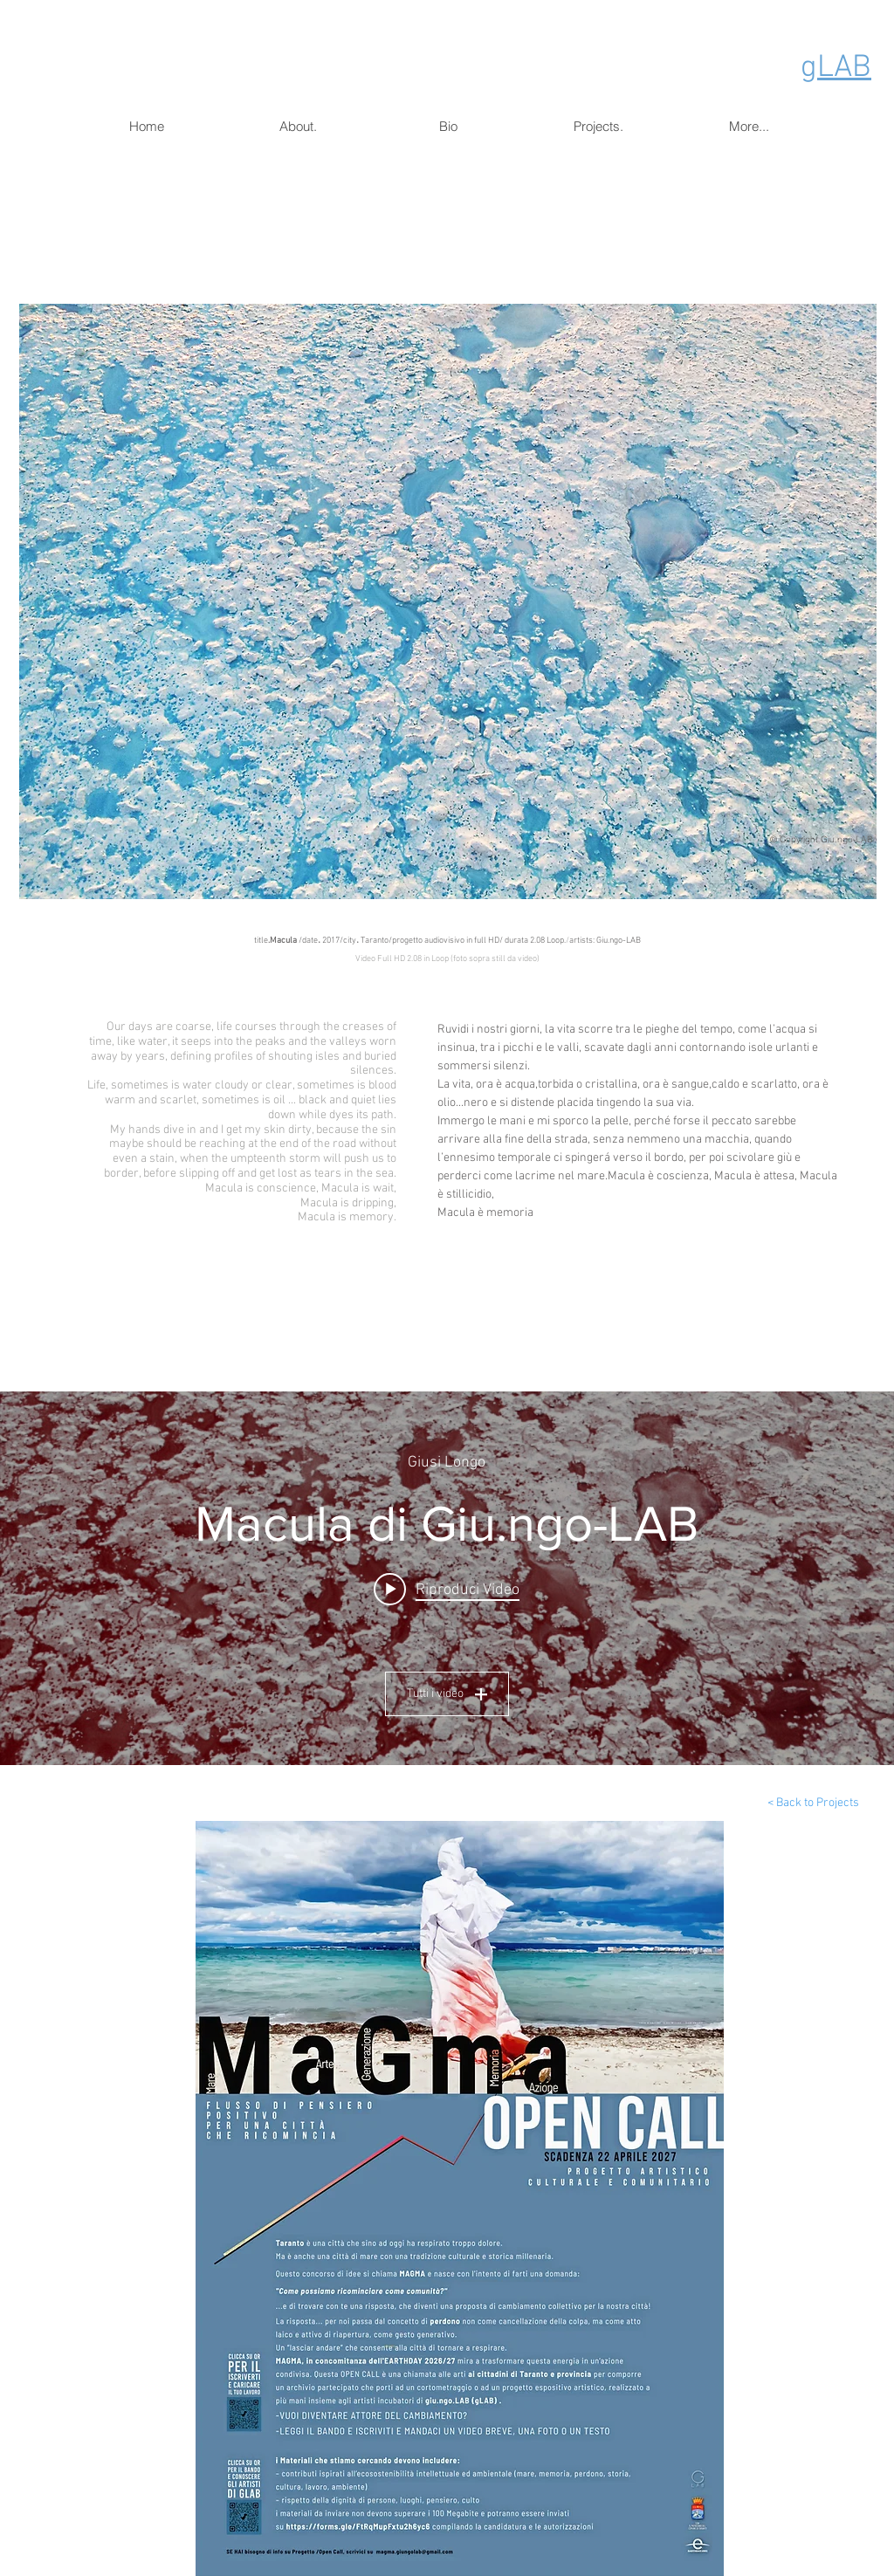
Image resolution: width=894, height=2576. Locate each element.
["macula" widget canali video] (447, 1578)
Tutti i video (447, 1693)
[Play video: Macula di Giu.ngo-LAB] (447, 1589)
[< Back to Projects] (813, 1803)
